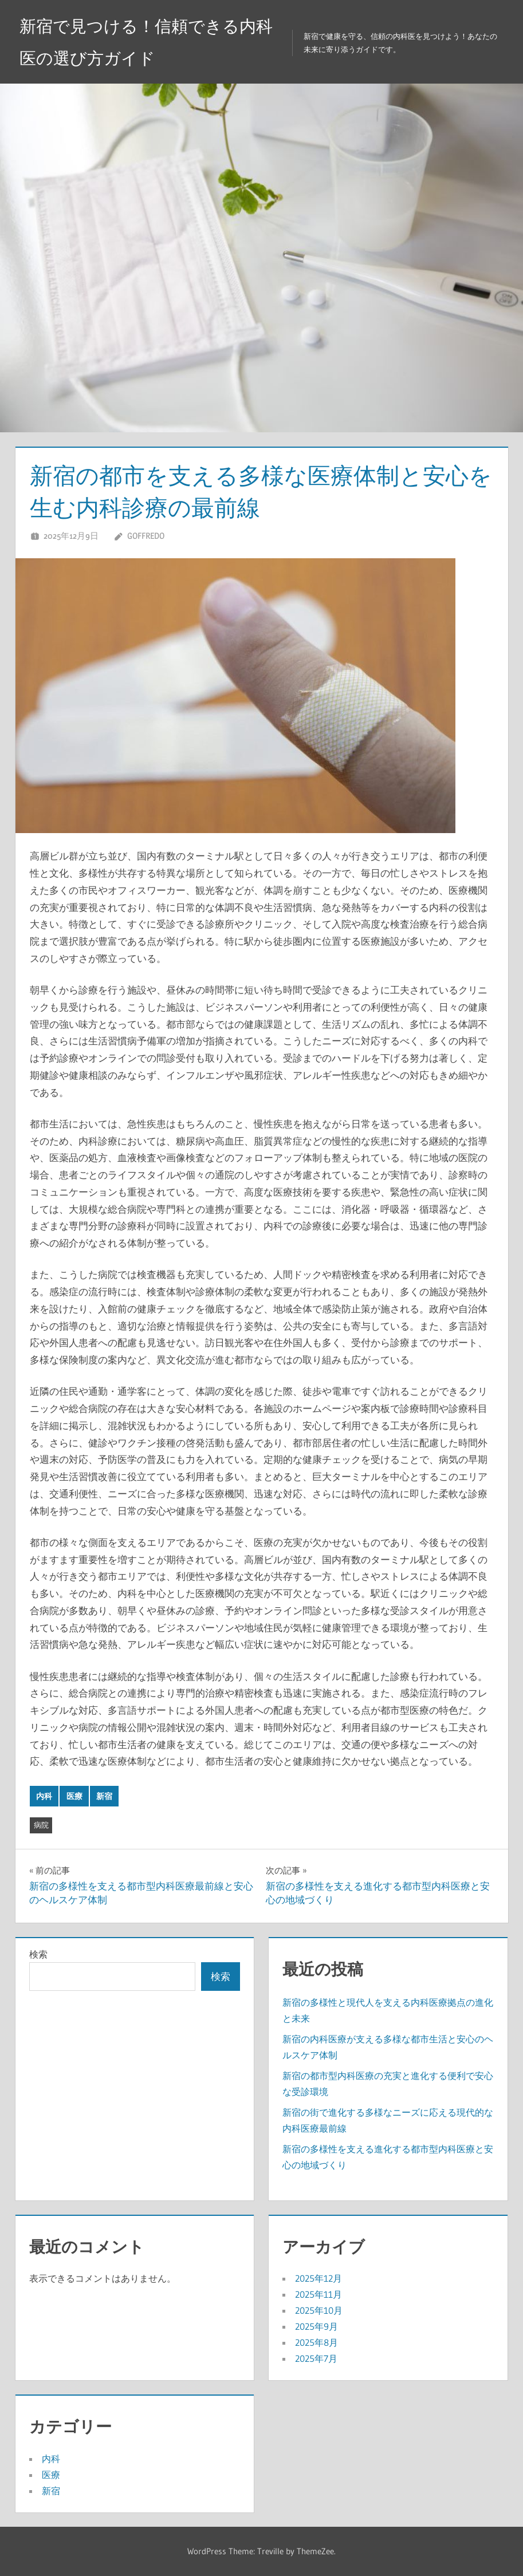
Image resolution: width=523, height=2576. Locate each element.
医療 (74, 1796)
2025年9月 (316, 2326)
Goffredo (145, 535)
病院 (41, 1824)
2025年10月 (319, 2310)
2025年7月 (316, 2358)
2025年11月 (318, 2294)
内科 (44, 1796)
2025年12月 (318, 2278)
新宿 (104, 1796)
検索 (38, 1954)
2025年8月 (316, 2342)
